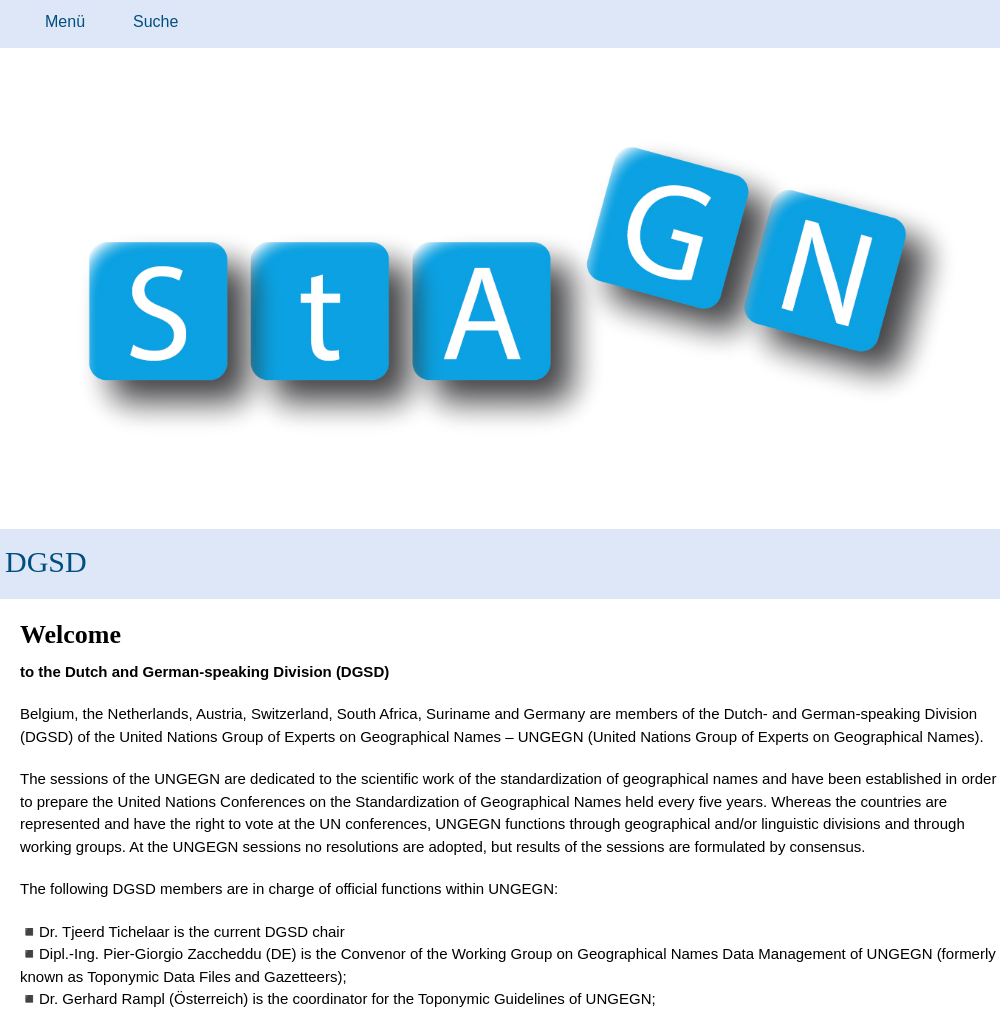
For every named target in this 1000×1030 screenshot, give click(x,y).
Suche (155, 21)
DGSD (46, 561)
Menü (65, 21)
